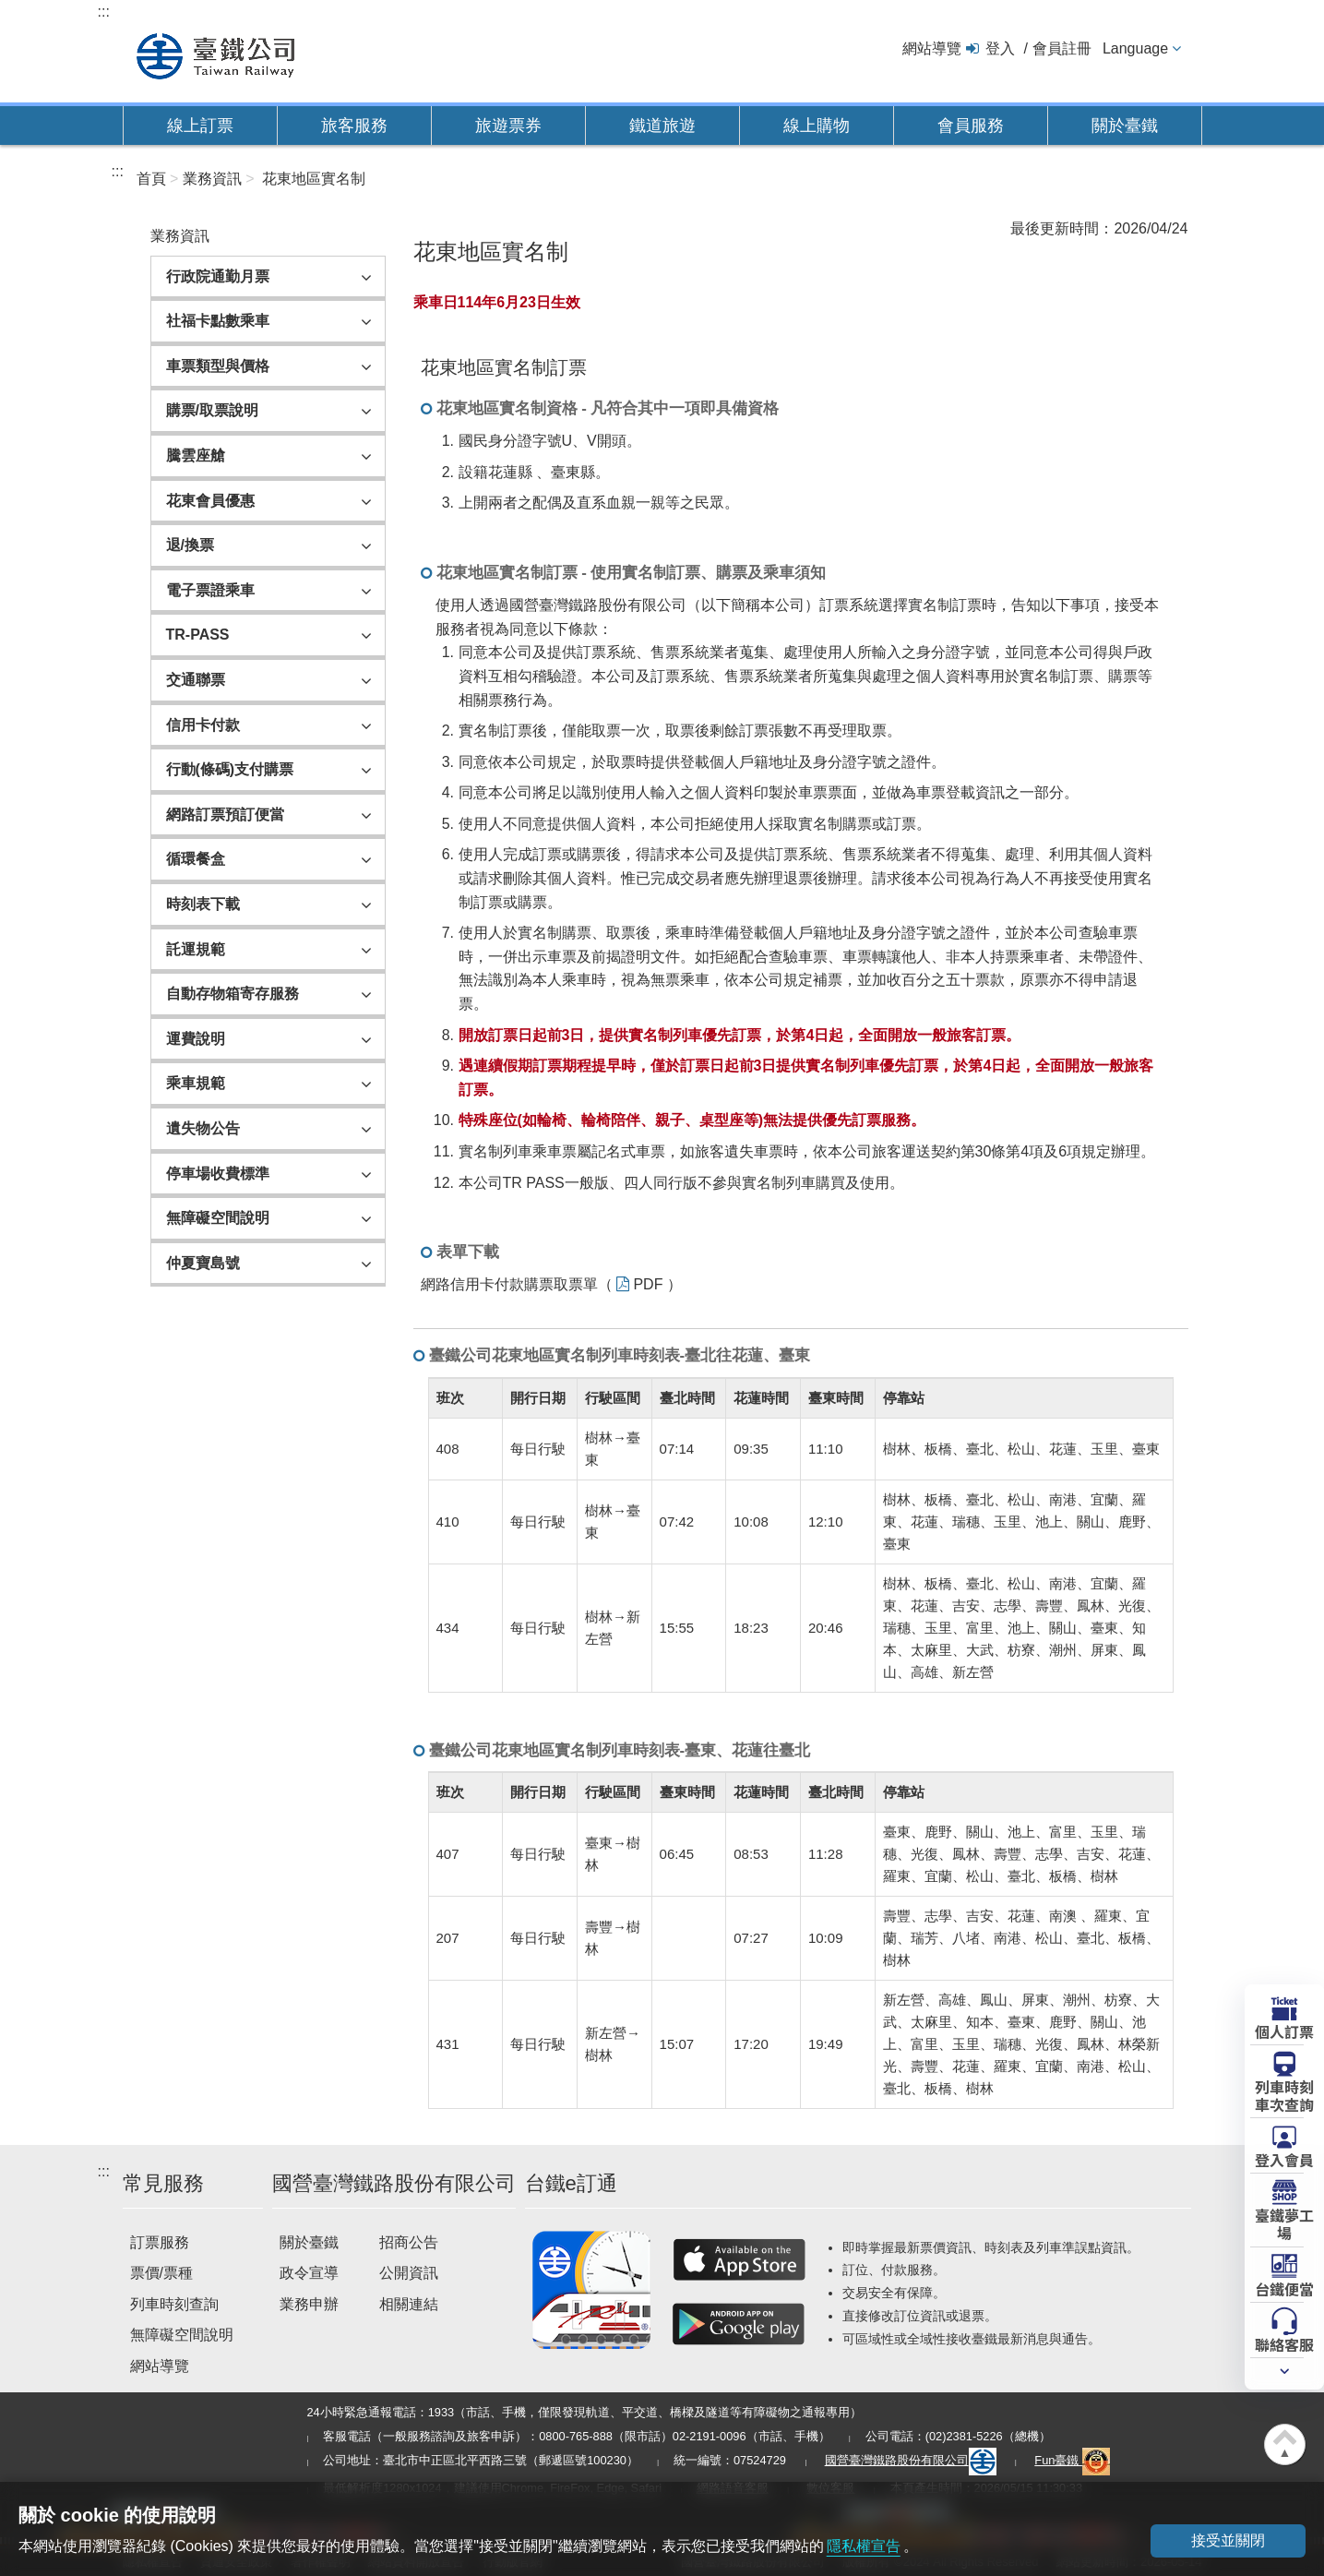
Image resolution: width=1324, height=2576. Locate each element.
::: (104, 11)
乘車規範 (195, 1083)
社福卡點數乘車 (217, 321)
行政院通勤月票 (217, 276)
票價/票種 (161, 2273)
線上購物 (816, 125)
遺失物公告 (203, 1128)
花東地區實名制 (313, 178)
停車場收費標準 (217, 1173)
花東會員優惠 (210, 501)
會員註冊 (1061, 48)
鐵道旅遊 (662, 125)
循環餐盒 (195, 859)
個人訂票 (1284, 2030)
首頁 (151, 178)
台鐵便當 (1284, 2288)
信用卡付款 (203, 725)
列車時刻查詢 (174, 2304)
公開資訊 (408, 2273)
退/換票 (190, 545)
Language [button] (1135, 48)
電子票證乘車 (210, 590)
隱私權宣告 (864, 2546)
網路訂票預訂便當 (225, 814)
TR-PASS (198, 634)
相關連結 (408, 2304)
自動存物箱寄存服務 (232, 993)
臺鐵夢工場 (1284, 2223)
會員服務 (970, 125)
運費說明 (195, 1039)
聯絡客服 (1284, 2343)
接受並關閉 (1227, 2540)
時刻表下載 (203, 904)
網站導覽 (931, 48)
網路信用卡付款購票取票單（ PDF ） (551, 1284)
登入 (1000, 48)
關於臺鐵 (1124, 125)
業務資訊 (212, 178)
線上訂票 (200, 125)
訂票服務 (159, 2242)
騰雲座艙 (195, 455)
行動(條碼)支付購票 (230, 769)
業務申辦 (309, 2304)
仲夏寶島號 (203, 1263)
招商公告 (408, 2242)
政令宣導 (309, 2273)
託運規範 (195, 949)
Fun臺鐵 (1072, 2460)
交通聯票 (195, 680)
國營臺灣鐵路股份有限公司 (910, 2460)
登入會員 (1284, 2159)
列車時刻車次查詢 (1284, 2095)
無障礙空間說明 (217, 1218)
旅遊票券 (508, 125)
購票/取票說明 (212, 410)
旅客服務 (354, 125)
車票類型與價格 (217, 366)
